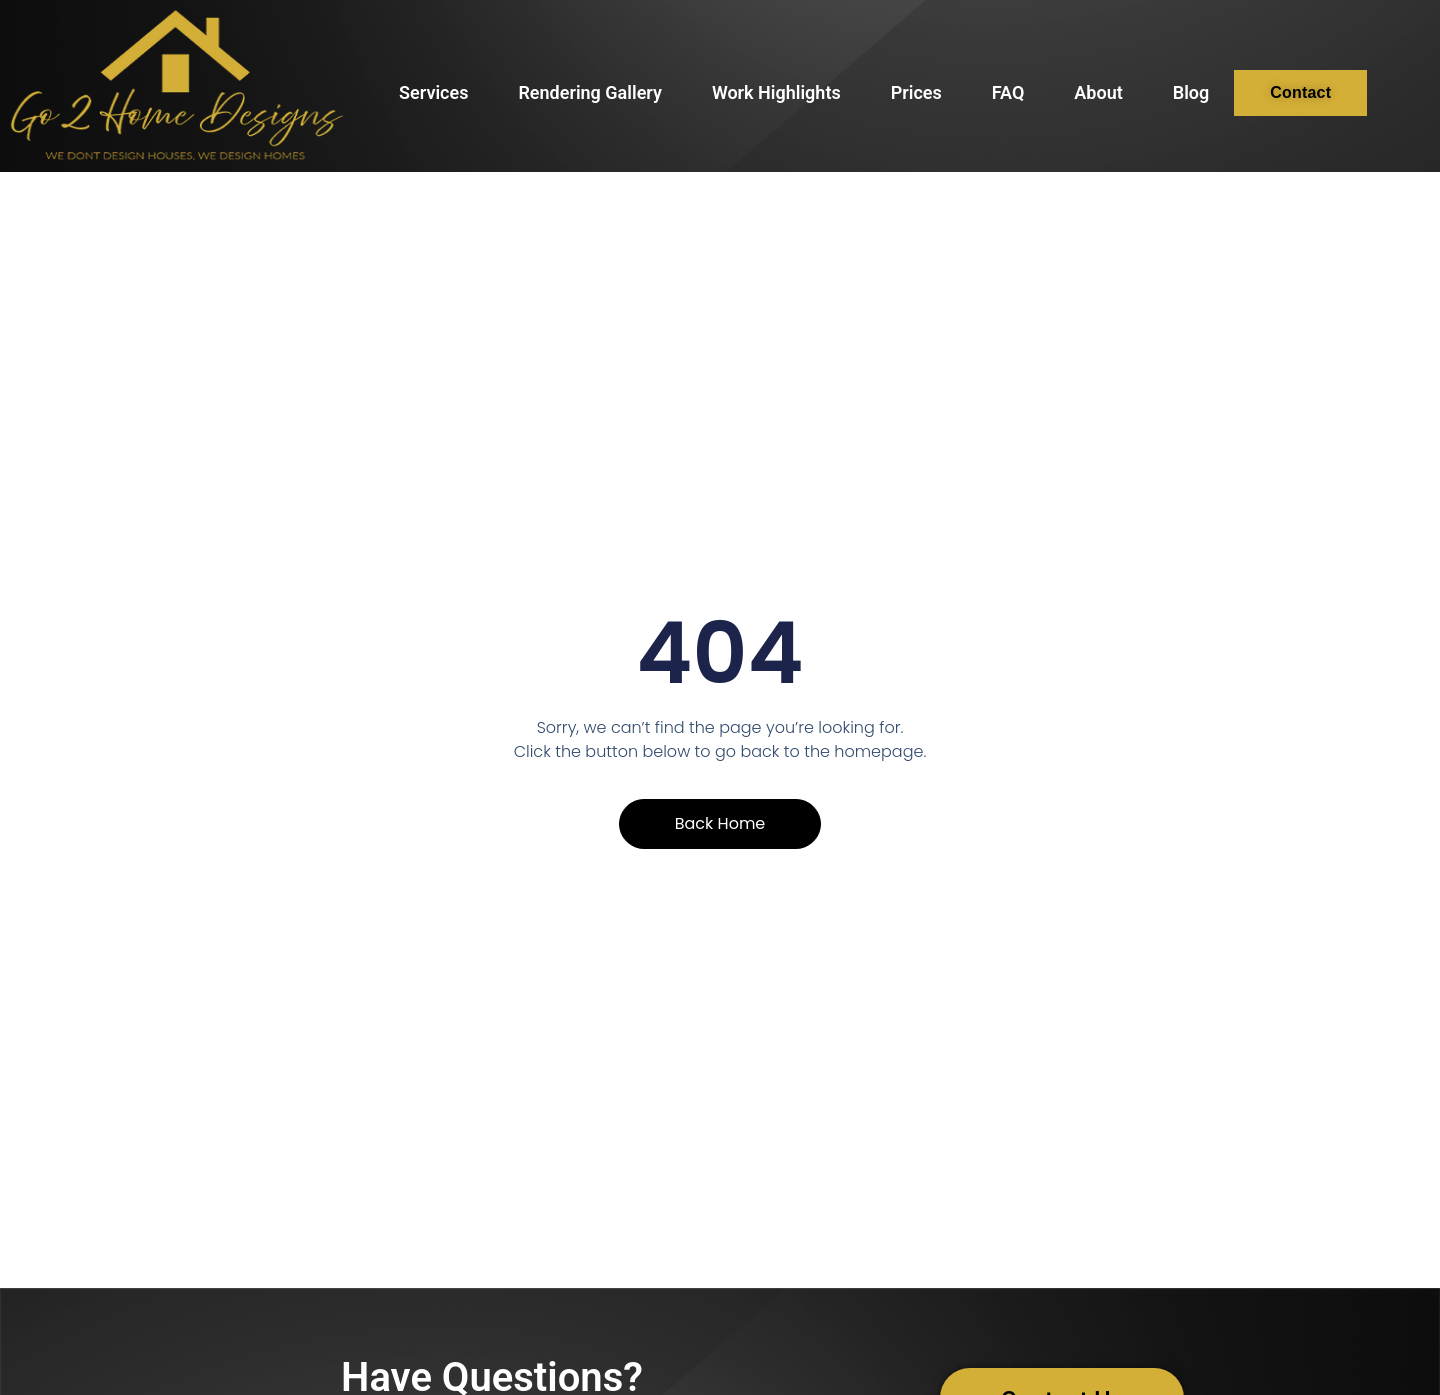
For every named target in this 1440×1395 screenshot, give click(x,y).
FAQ (1008, 92)
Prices (916, 92)
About (1098, 92)
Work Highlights (776, 92)
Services (433, 92)
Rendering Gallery (589, 92)
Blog (1191, 92)
